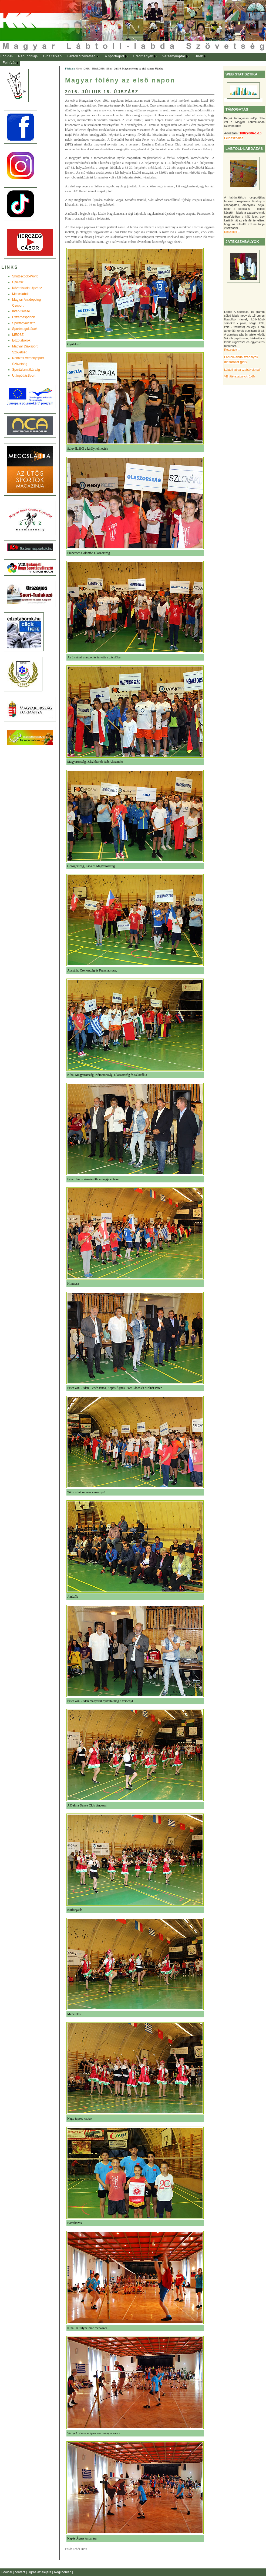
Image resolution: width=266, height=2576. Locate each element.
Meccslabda (20, 294)
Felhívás (9, 63)
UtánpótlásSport (23, 375)
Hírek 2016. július (102, 68)
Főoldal (6, 56)
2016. (87, 68)
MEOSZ (18, 335)
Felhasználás (233, 138)
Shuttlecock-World (25, 276)
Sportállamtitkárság (26, 370)
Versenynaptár (173, 56)
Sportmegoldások (24, 329)
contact (20, 2572)
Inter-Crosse (21, 311)
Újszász (17, 282)
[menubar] (108, 59)
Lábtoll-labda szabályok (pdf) (242, 369)
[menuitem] (6, 56)
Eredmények (143, 56)
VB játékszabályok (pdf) (239, 376)
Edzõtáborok (21, 340)
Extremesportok (23, 317)
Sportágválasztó (23, 323)
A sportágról (114, 56)
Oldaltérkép (52, 56)
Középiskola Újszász (27, 288)
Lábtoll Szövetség (81, 56)
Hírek (198, 56)
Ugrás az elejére (40, 2572)
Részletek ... (232, 231)
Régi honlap (27, 56)
